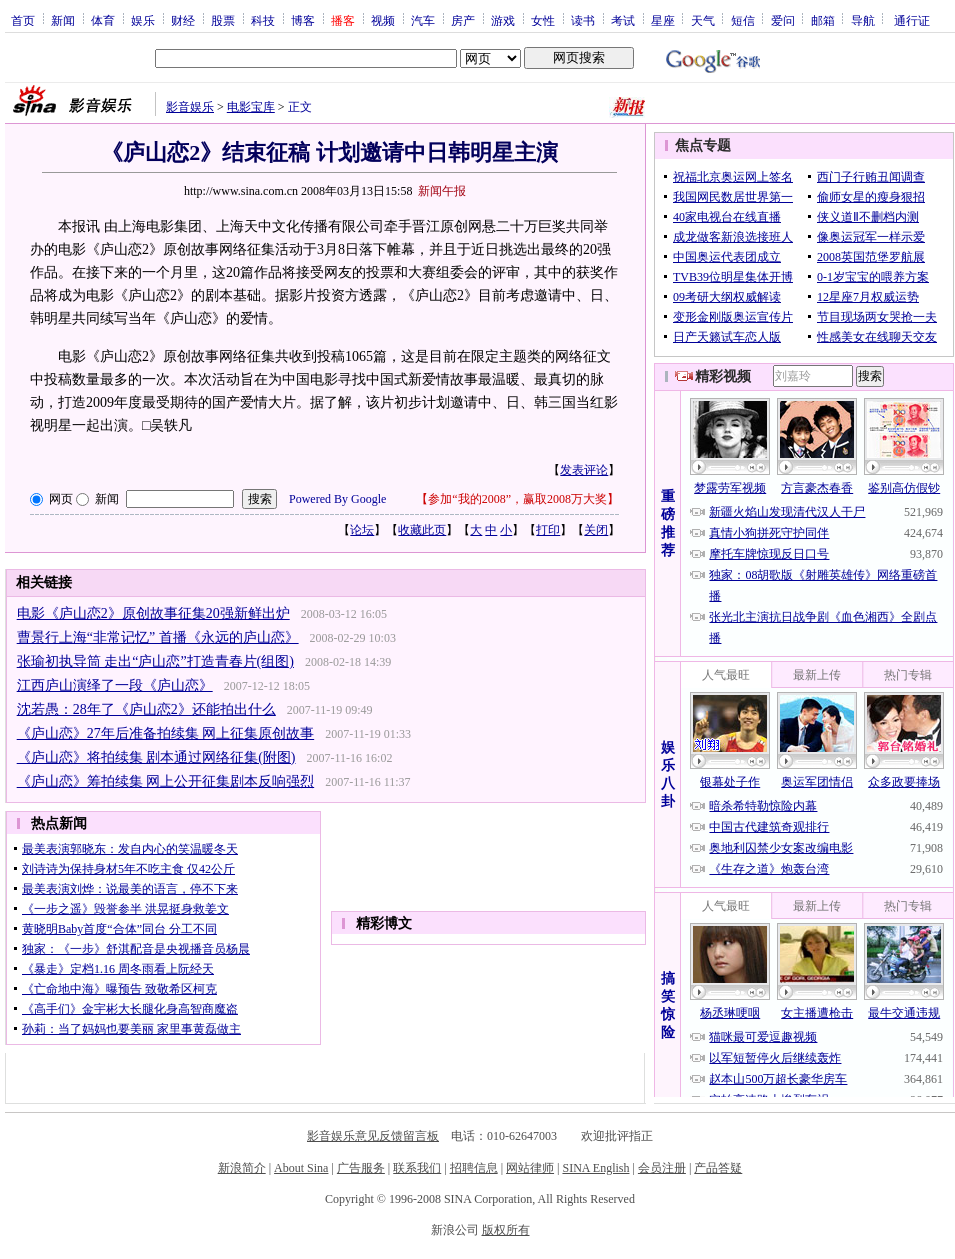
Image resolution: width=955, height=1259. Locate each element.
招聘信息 (474, 1168)
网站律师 (530, 1168)
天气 (703, 20)
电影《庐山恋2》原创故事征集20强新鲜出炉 (153, 613)
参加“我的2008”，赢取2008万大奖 (517, 499)
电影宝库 (251, 107)
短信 (743, 20)
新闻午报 (442, 191)
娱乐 (143, 20)
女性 (543, 20)
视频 (383, 20)
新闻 (63, 20)
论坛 (362, 530)
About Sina (301, 1168)
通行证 (912, 20)
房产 (463, 20)
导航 (863, 20)
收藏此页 (422, 530)
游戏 (503, 20)
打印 (548, 530)
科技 (263, 20)
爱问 (783, 20)
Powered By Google (337, 499)
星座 (663, 20)
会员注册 (662, 1168)
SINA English (595, 1168)
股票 (223, 20)
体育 (103, 20)
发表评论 (584, 470)
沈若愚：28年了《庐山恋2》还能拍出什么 (146, 709)
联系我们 (417, 1168)
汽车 (423, 20)
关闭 (596, 530)
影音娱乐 (190, 107)
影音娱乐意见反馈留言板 (373, 1136)
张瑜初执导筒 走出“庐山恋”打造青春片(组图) (155, 661)
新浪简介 (242, 1168)
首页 (23, 20)
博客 (303, 20)
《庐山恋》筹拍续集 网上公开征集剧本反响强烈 (166, 781)
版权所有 (506, 1230)
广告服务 (361, 1168)
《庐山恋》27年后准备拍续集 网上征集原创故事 (166, 733)
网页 (61, 499)
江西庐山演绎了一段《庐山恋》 (115, 685)
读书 (583, 20)
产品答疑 (718, 1168)
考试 (623, 20)
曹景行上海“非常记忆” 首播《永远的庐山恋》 (158, 637)
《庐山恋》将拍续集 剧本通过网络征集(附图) (156, 757)
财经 (183, 20)
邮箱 (823, 20)
